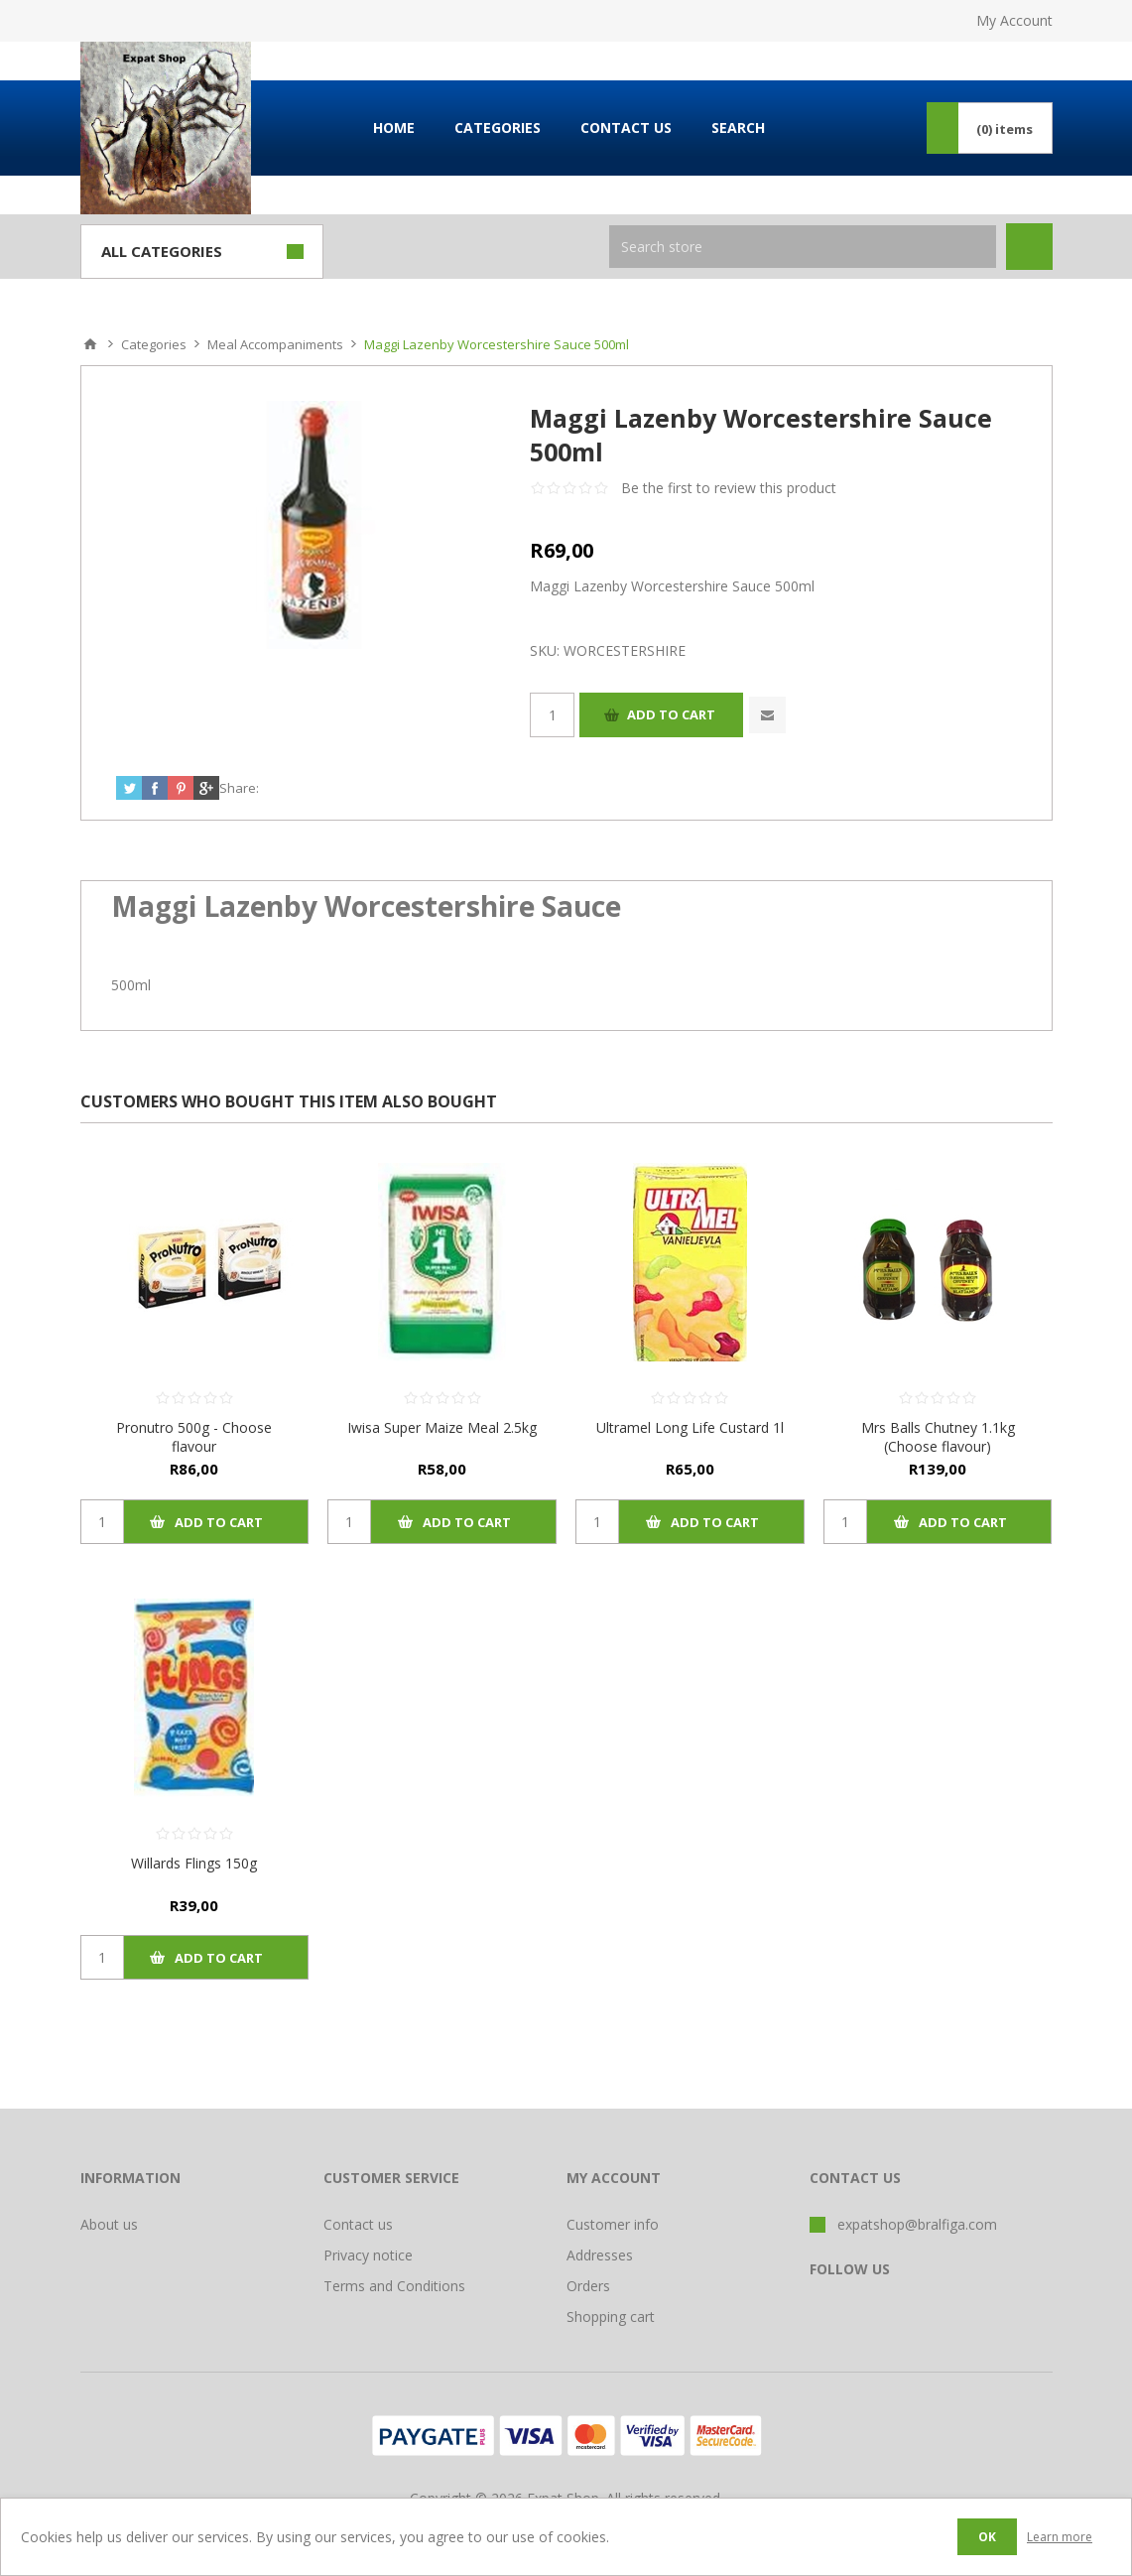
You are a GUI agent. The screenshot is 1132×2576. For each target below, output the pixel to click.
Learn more (1059, 2536)
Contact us (358, 2224)
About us (109, 2224)
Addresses (599, 2255)
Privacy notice (368, 2255)
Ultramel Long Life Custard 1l (690, 1427)
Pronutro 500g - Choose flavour (194, 1437)
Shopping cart (610, 2316)
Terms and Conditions (394, 2285)
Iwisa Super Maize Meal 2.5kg (442, 1427)
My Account (1014, 20)
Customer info (612, 2224)
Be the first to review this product (728, 487)
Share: (239, 788)
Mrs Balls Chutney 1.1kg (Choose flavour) (938, 1437)
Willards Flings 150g (194, 1863)
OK (987, 2536)
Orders (588, 2285)
